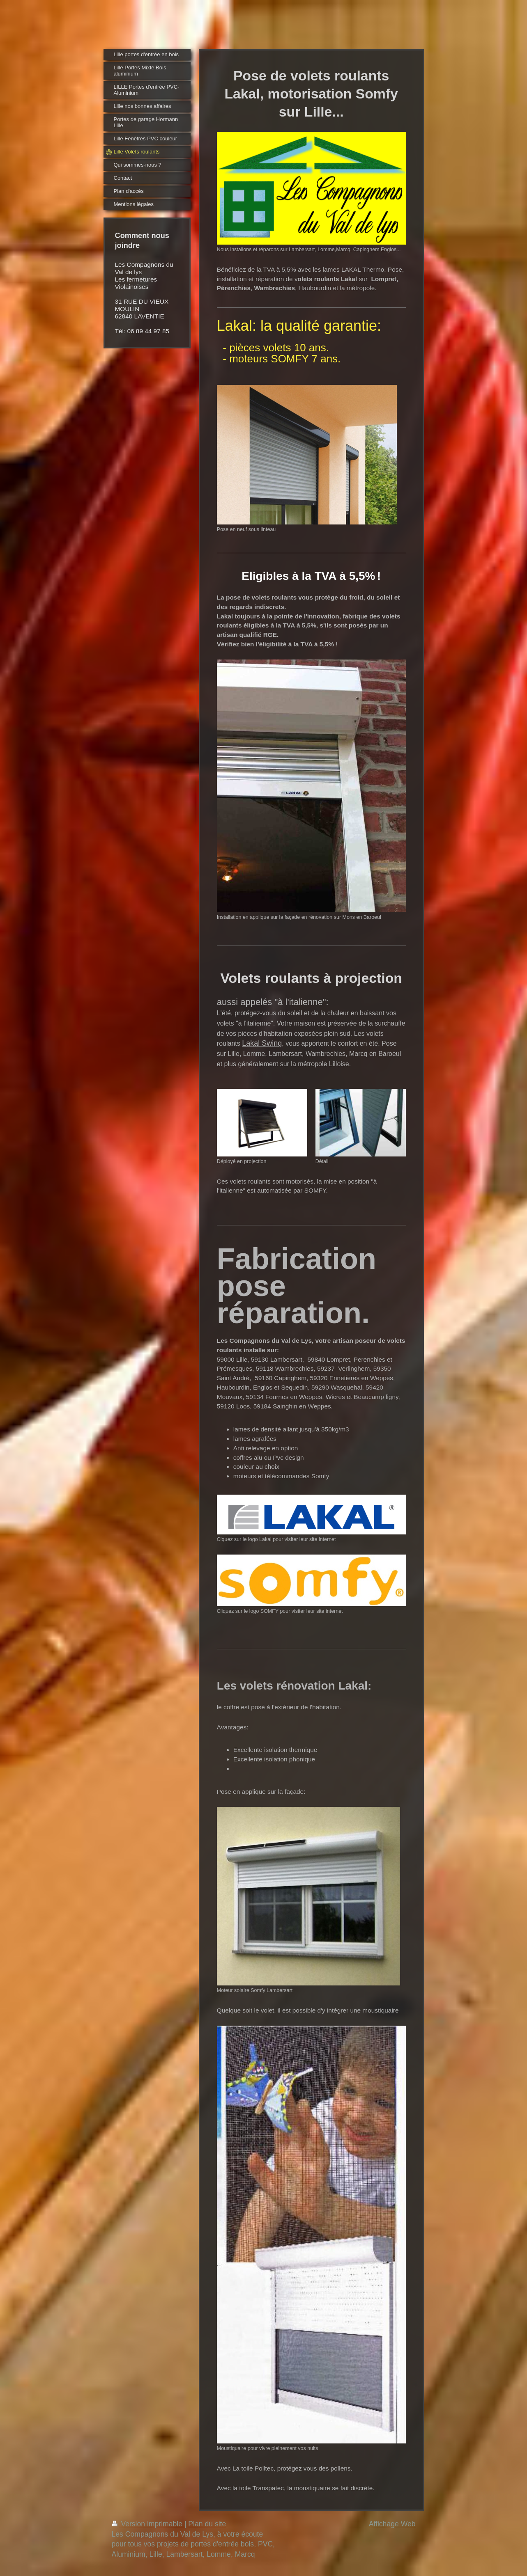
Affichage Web (392, 2524)
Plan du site (207, 2524)
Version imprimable (148, 2524)
